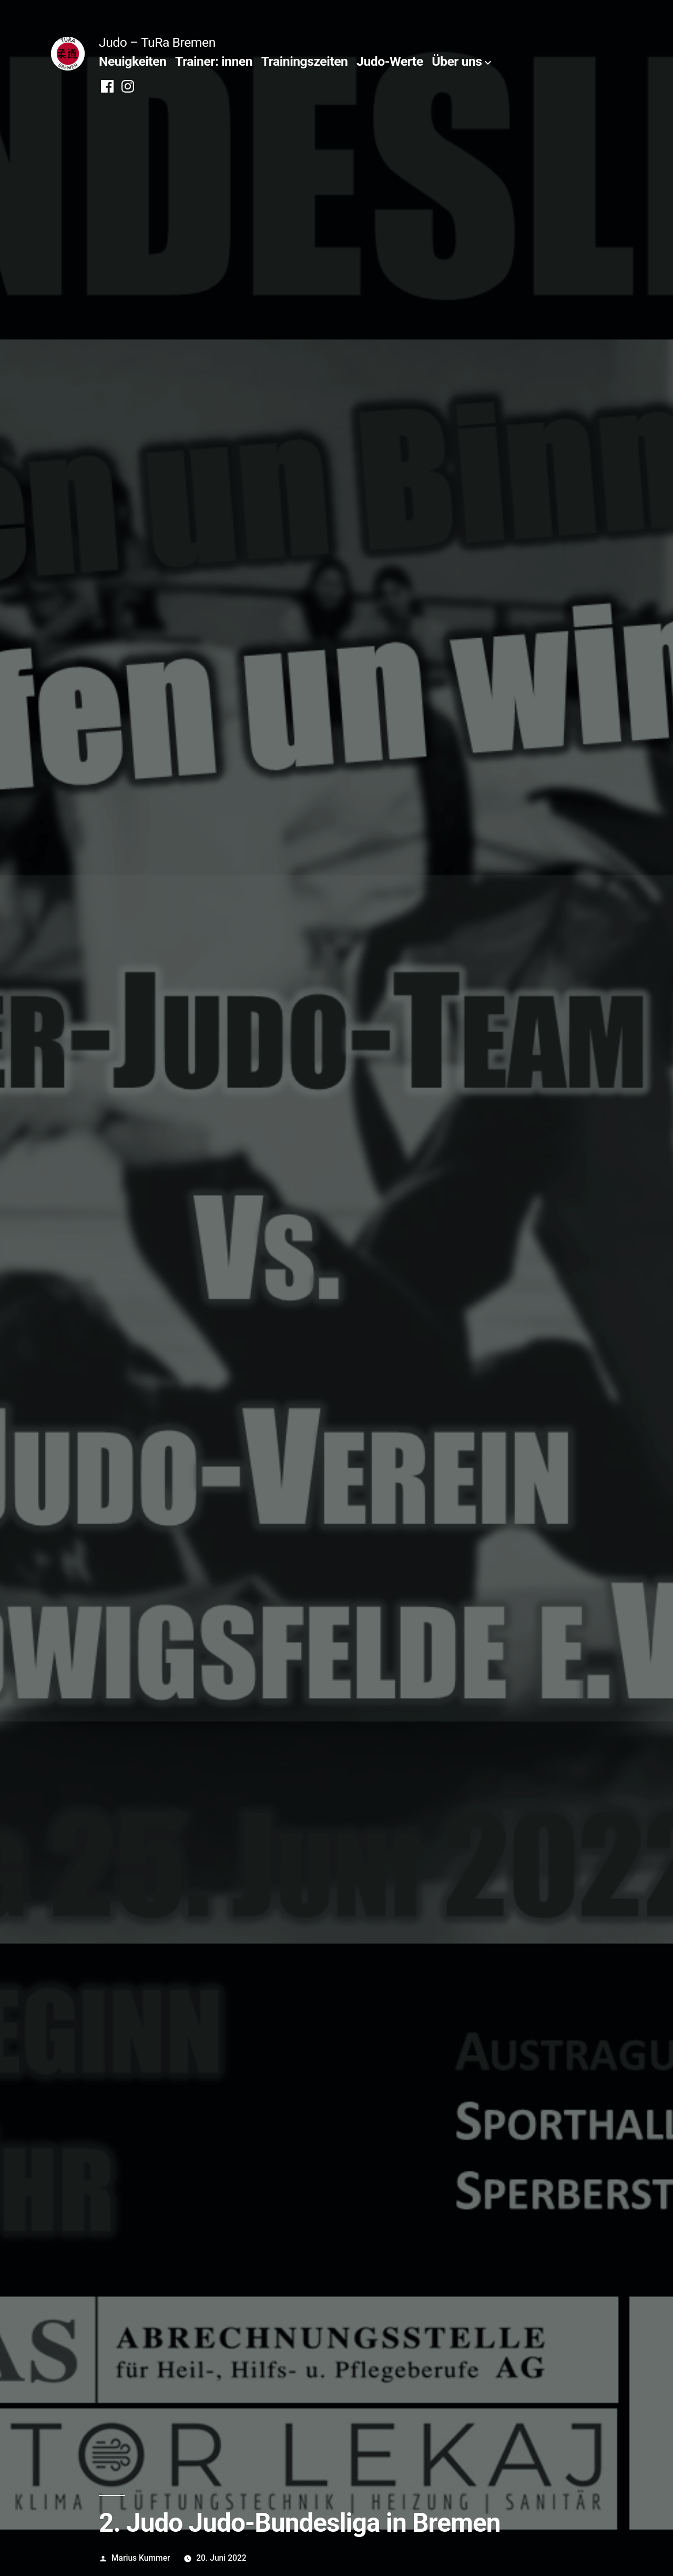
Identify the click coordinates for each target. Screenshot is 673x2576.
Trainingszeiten (304, 61)
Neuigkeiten (132, 61)
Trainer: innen (213, 61)
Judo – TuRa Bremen (157, 42)
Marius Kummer (140, 2558)
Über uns (457, 61)
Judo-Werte (389, 61)
